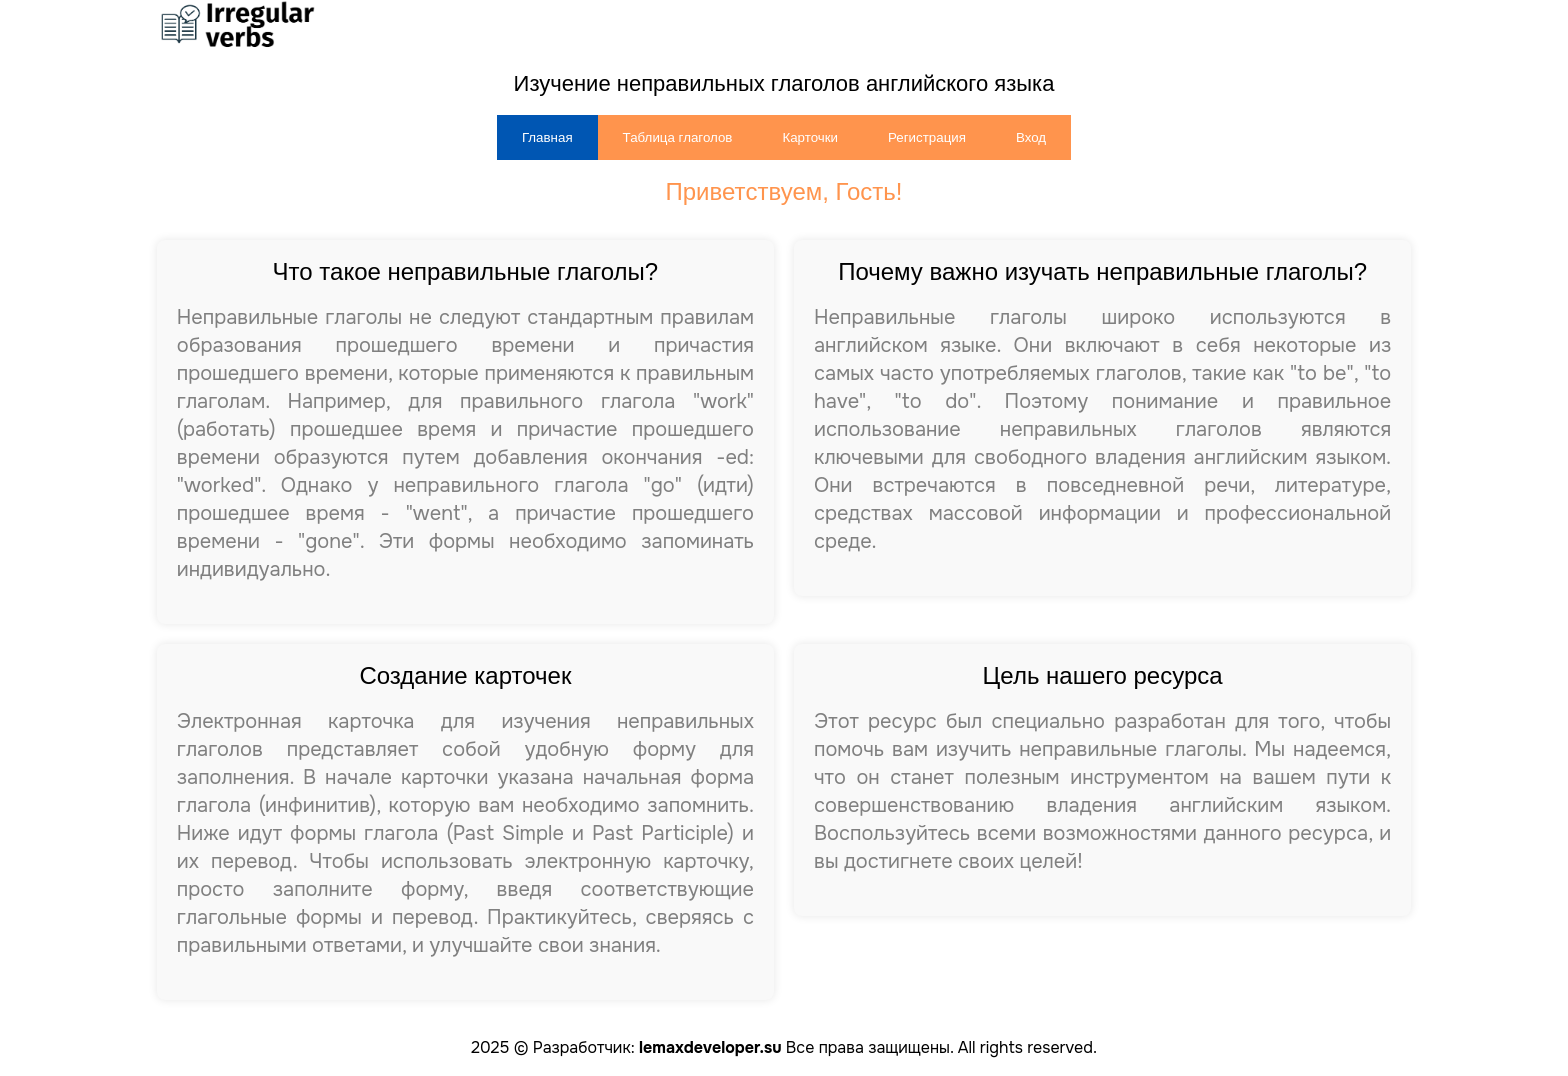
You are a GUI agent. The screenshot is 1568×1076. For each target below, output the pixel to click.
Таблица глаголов (678, 137)
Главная (547, 137)
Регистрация (927, 137)
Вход (1031, 137)
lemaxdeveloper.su (710, 1047)
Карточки (810, 137)
